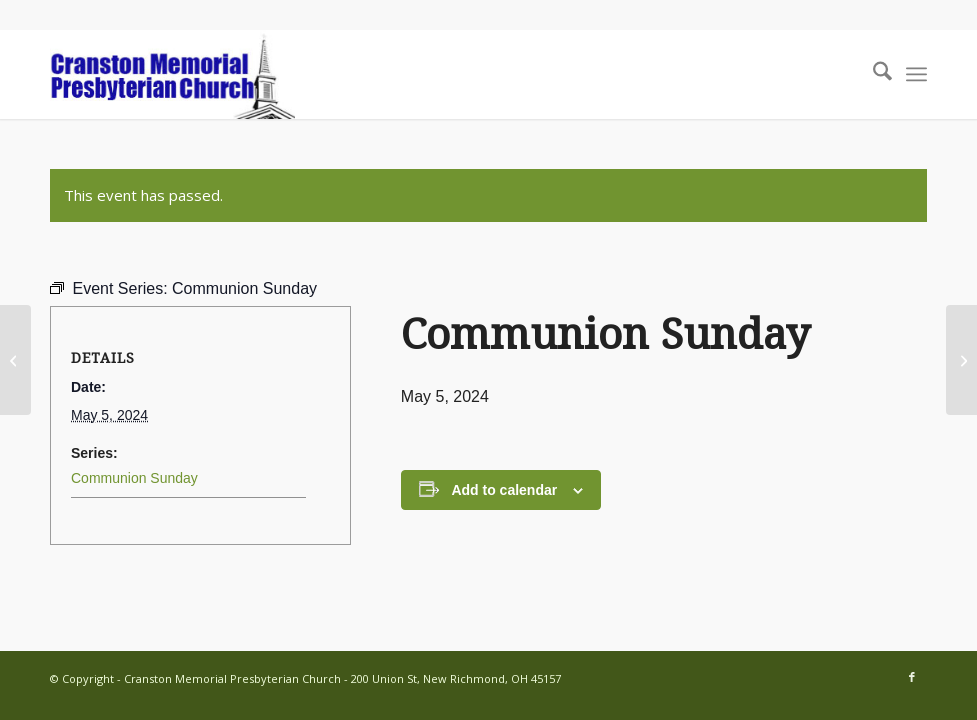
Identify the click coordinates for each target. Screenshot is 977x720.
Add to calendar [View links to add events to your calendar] (504, 490)
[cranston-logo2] (172, 74)
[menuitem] (872, 74)
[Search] (872, 74)
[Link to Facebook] (912, 677)
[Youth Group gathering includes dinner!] (15, 360)
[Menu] (916, 74)
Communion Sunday (134, 478)
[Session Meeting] (961, 360)
